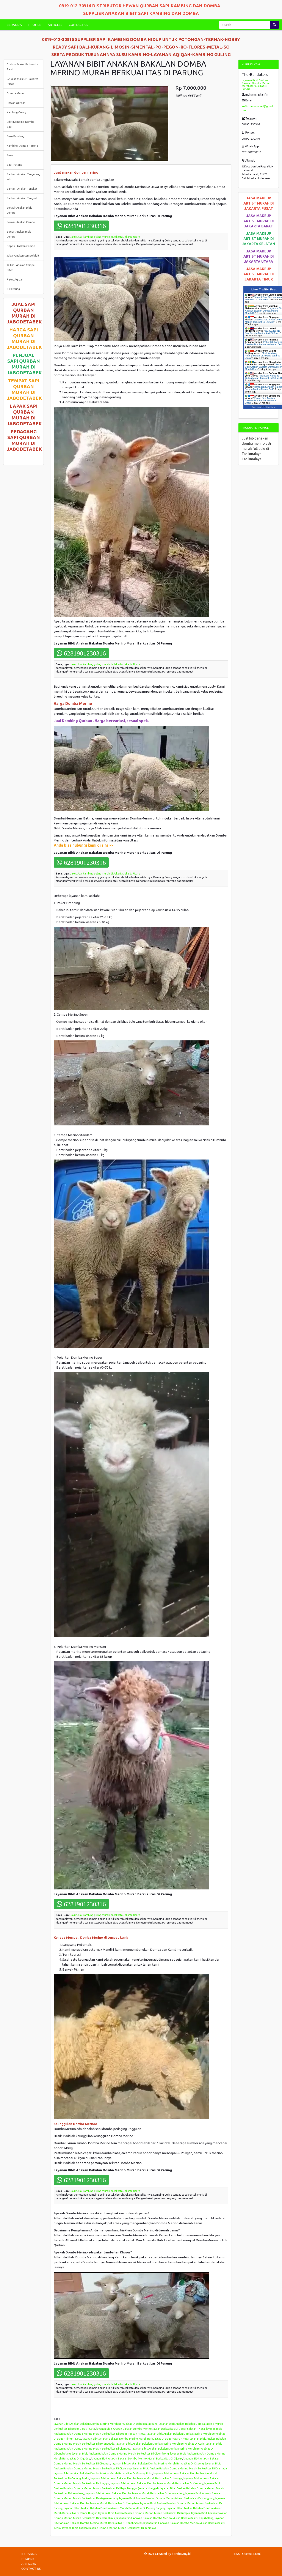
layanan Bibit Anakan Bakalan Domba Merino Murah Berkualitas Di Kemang (157, 2483)
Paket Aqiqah (15, 279)
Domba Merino (16, 93)
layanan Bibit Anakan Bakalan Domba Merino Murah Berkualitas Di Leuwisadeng (135, 2493)
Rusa (10, 155)
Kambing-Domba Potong (22, 145)
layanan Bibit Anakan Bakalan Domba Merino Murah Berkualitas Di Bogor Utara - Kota (136, 2438)
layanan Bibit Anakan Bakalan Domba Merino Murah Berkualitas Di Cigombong (120, 2453)
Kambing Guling (16, 112)
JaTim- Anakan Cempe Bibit (21, 267)
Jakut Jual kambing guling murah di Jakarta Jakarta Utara (105, 236)
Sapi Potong (14, 164)
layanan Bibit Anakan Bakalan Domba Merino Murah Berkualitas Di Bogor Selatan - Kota (150, 2428)
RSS (237, 2554)
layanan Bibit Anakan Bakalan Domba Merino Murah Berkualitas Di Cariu (160, 2443)
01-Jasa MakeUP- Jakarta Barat (22, 67)
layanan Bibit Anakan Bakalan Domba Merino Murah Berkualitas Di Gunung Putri (103, 2473)
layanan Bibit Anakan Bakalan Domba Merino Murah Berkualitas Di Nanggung (166, 2498)
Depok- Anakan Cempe (21, 245)
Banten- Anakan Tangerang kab (23, 177)
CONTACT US (78, 25)
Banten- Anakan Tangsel (22, 198)
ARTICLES (55, 25)
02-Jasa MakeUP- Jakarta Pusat (22, 81)
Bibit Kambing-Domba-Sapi (21, 124)
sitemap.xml (251, 2554)
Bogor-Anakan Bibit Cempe (19, 234)
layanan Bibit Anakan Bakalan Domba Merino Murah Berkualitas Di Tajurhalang (164, 2517)
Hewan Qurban (16, 102)
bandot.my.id (181, 2554)
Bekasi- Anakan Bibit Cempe (19, 210)
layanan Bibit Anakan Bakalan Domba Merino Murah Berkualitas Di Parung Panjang (115, 2508)
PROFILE (34, 25)
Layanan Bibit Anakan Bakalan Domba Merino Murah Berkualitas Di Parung (256, 84)
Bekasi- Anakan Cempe (21, 222)
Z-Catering (13, 288)
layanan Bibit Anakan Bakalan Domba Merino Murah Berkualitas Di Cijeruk (136, 2458)
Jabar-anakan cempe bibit (23, 255)
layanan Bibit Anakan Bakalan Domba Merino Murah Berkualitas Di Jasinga (136, 2478)
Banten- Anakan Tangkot (22, 188)
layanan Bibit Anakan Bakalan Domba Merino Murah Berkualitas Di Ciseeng (158, 2463)
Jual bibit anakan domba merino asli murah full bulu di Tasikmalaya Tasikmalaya (256, 448)
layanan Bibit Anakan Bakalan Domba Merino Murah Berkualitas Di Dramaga (180, 2468)
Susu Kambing (15, 136)
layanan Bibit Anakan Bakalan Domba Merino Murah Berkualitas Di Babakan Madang (106, 2423)
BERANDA (14, 25)
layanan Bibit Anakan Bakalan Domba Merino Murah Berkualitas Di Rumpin (144, 2513)
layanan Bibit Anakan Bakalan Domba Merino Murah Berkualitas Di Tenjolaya (109, 2527)
